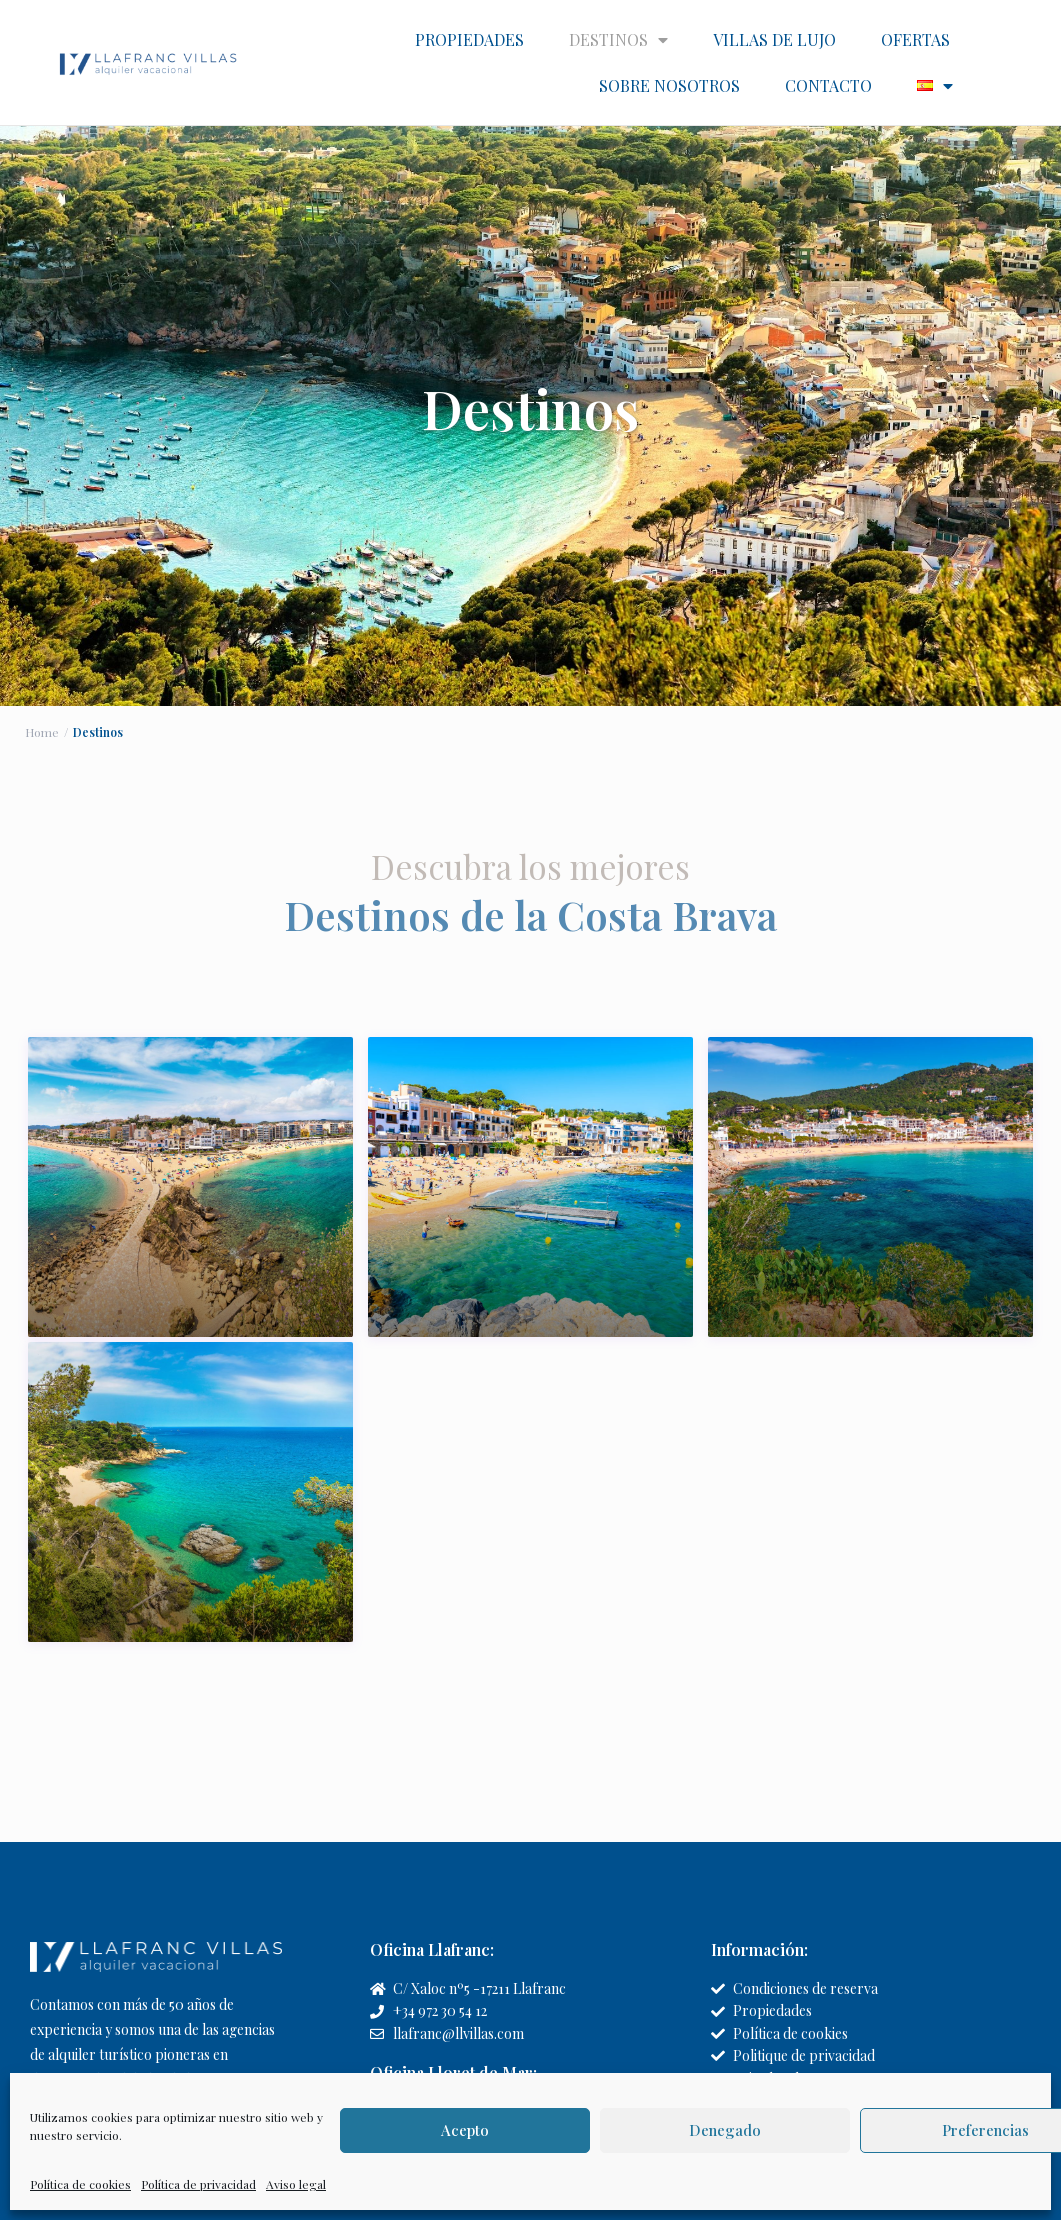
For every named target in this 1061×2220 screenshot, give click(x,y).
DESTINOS (618, 40)
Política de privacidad (198, 2184)
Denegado (725, 2130)
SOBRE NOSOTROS (669, 85)
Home (42, 731)
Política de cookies (80, 2184)
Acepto (465, 2130)
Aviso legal (296, 2184)
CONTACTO (828, 85)
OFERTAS (915, 39)
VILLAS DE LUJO (774, 39)
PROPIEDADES (469, 39)
